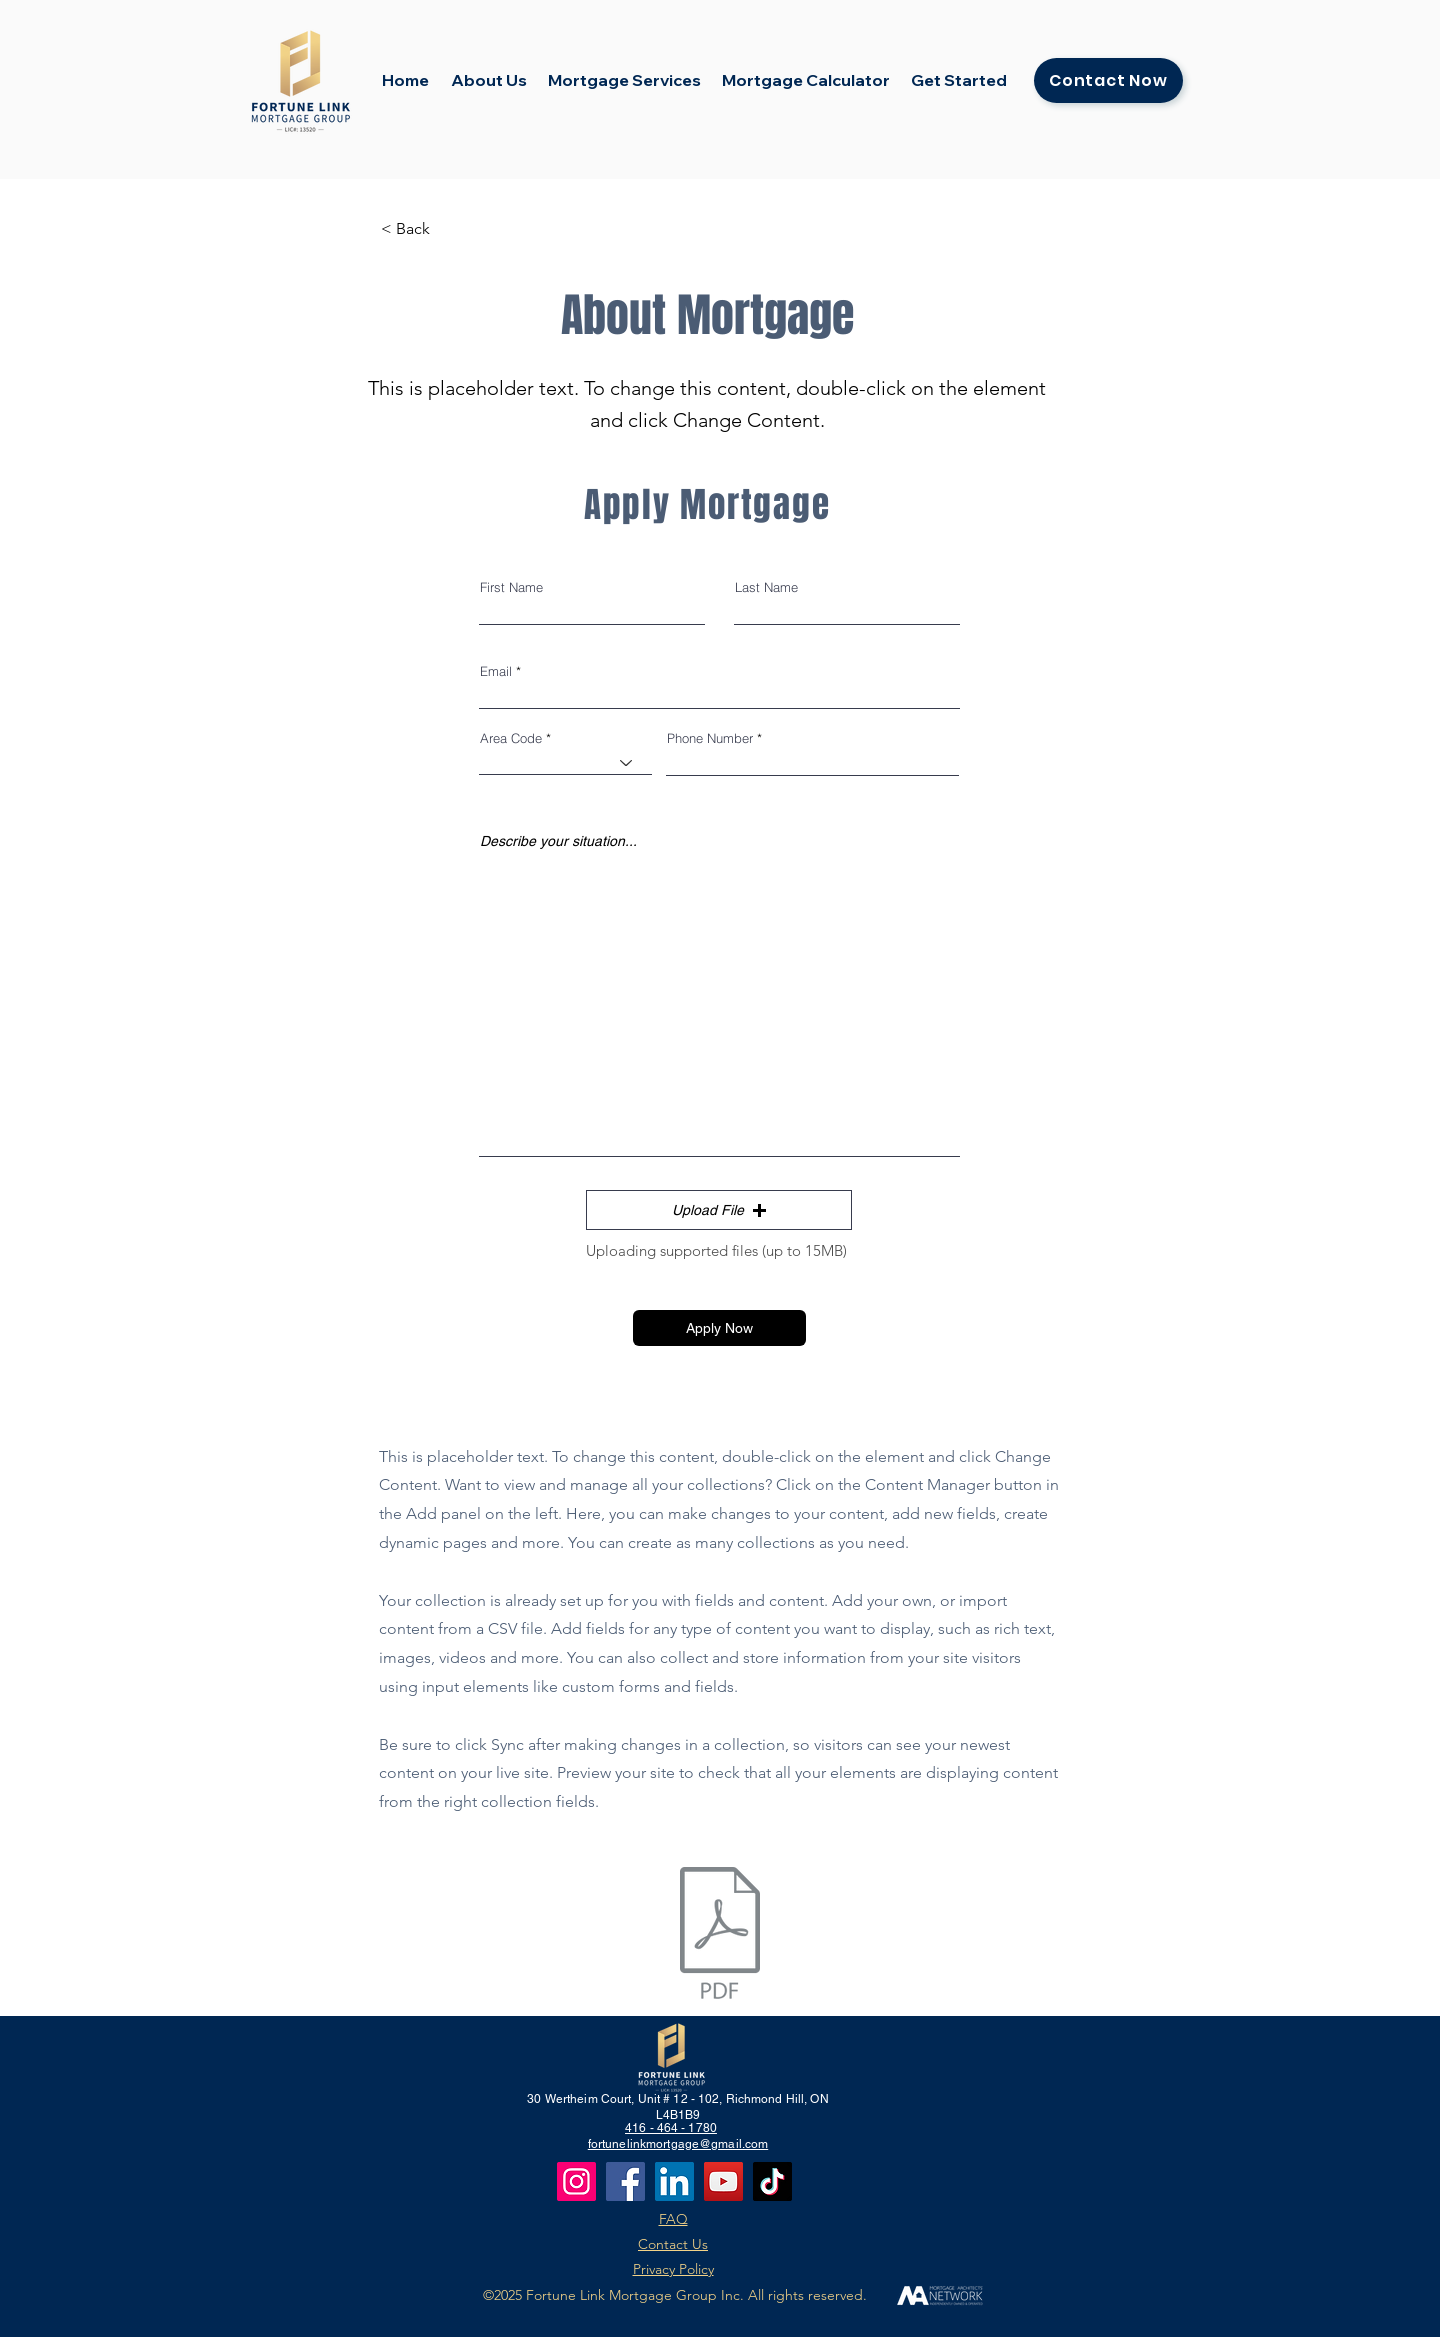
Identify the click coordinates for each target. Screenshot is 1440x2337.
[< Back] (447, 229)
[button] (719, 1210)
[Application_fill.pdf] (720, 1936)
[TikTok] (772, 2181)
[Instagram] (576, 2181)
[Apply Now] (719, 1328)
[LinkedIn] (674, 2181)
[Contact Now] (1108, 80)
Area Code (511, 738)
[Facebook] (625, 2181)
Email (496, 671)
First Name (511, 587)
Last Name (766, 587)
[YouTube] (723, 2181)
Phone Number (710, 738)
